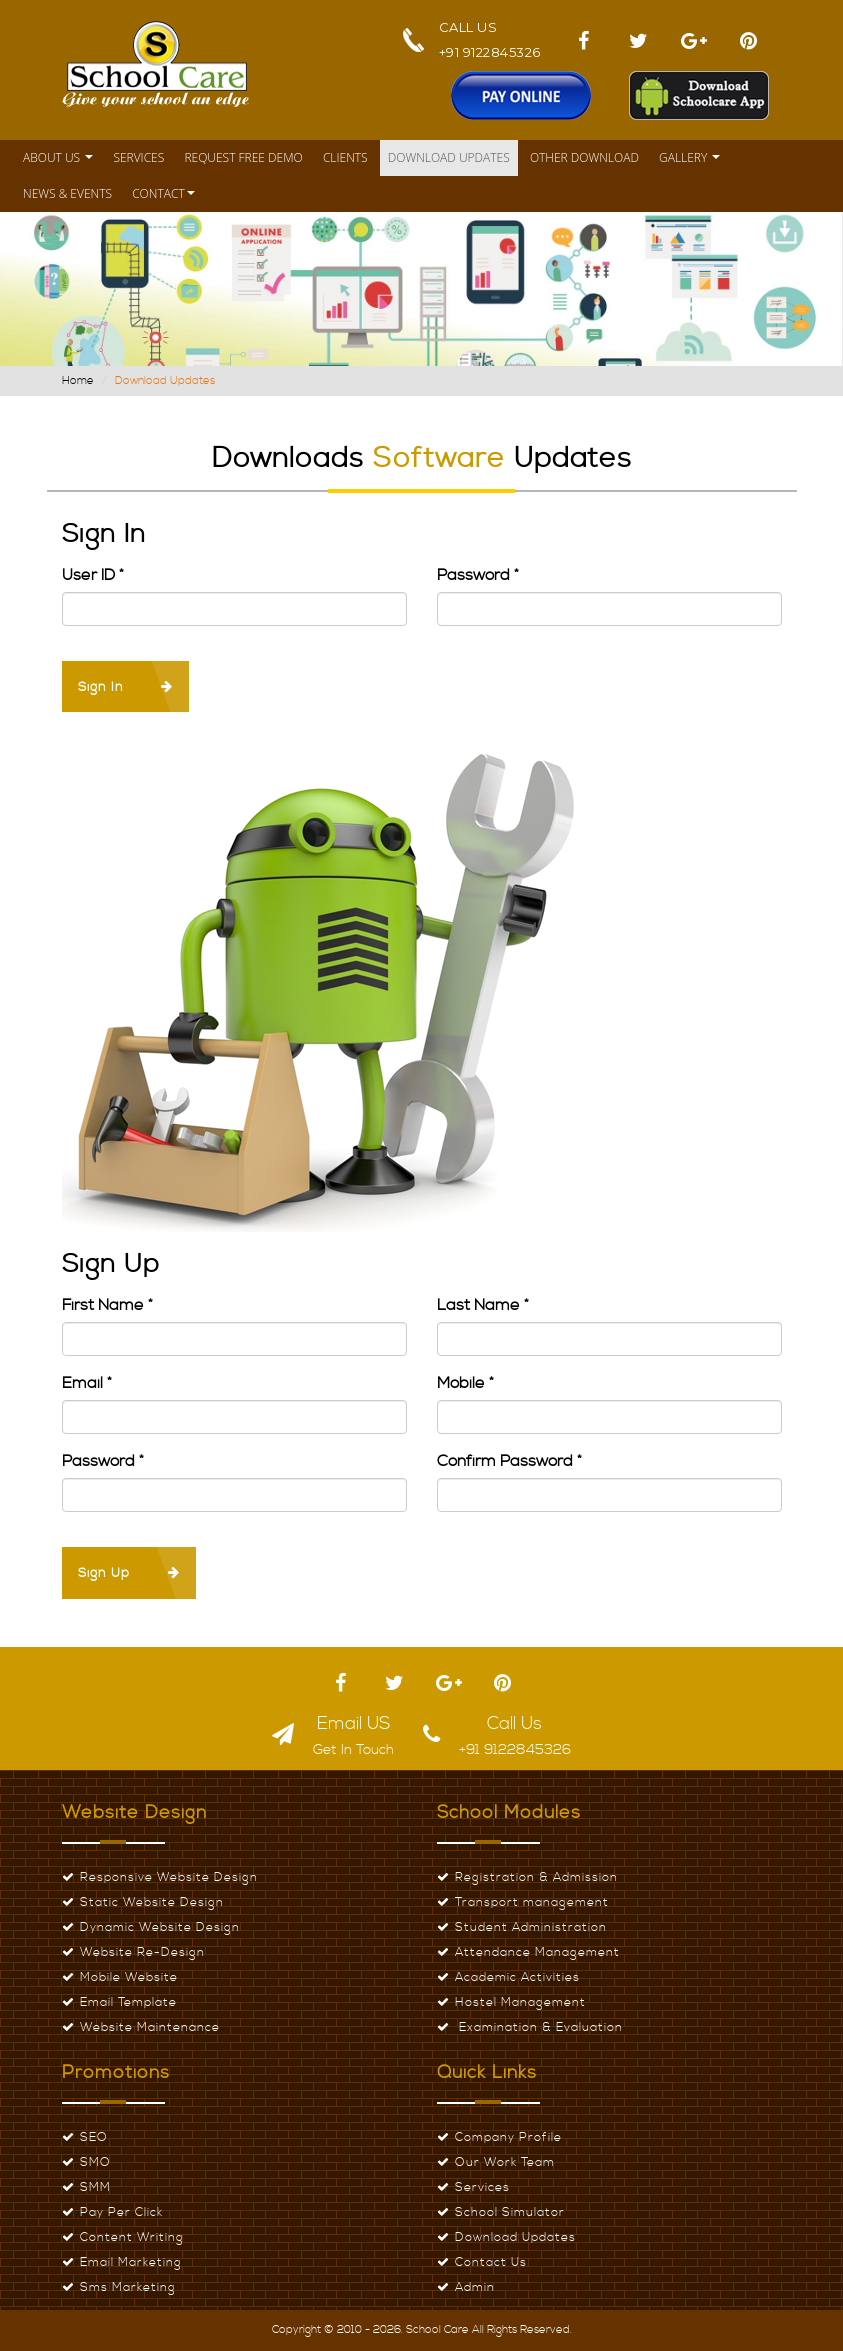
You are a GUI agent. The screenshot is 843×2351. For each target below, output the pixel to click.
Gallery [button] (689, 157)
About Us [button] (58, 157)
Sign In (125, 687)
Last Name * (483, 1305)
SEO (94, 2137)
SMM (95, 2187)
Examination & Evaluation (539, 2027)
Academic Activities (517, 1977)
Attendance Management (537, 1952)
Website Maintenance (150, 2027)
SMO (95, 2162)
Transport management (532, 1902)
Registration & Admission (536, 1877)
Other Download (584, 157)
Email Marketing (131, 2262)
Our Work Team (505, 2162)
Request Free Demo (243, 157)
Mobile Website (129, 1977)
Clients (345, 157)
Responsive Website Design (169, 1877)
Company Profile (508, 2137)
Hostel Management (520, 2002)
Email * (87, 1383)
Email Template (128, 2002)
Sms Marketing (128, 2287)
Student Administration (531, 1927)
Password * (478, 575)
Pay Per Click (121, 2212)
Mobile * (465, 1383)
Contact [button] (163, 193)
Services (138, 157)
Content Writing (132, 2237)
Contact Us (491, 2262)
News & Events (67, 193)
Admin (475, 2287)
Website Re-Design (142, 1952)
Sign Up (129, 1573)
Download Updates (449, 157)
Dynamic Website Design (160, 1927)
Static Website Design (152, 1902)
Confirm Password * (509, 1461)
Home (78, 381)
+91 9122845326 (490, 52)
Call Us (514, 1723)
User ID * (93, 575)
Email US (353, 1723)
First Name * (107, 1305)
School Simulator (510, 2212)
